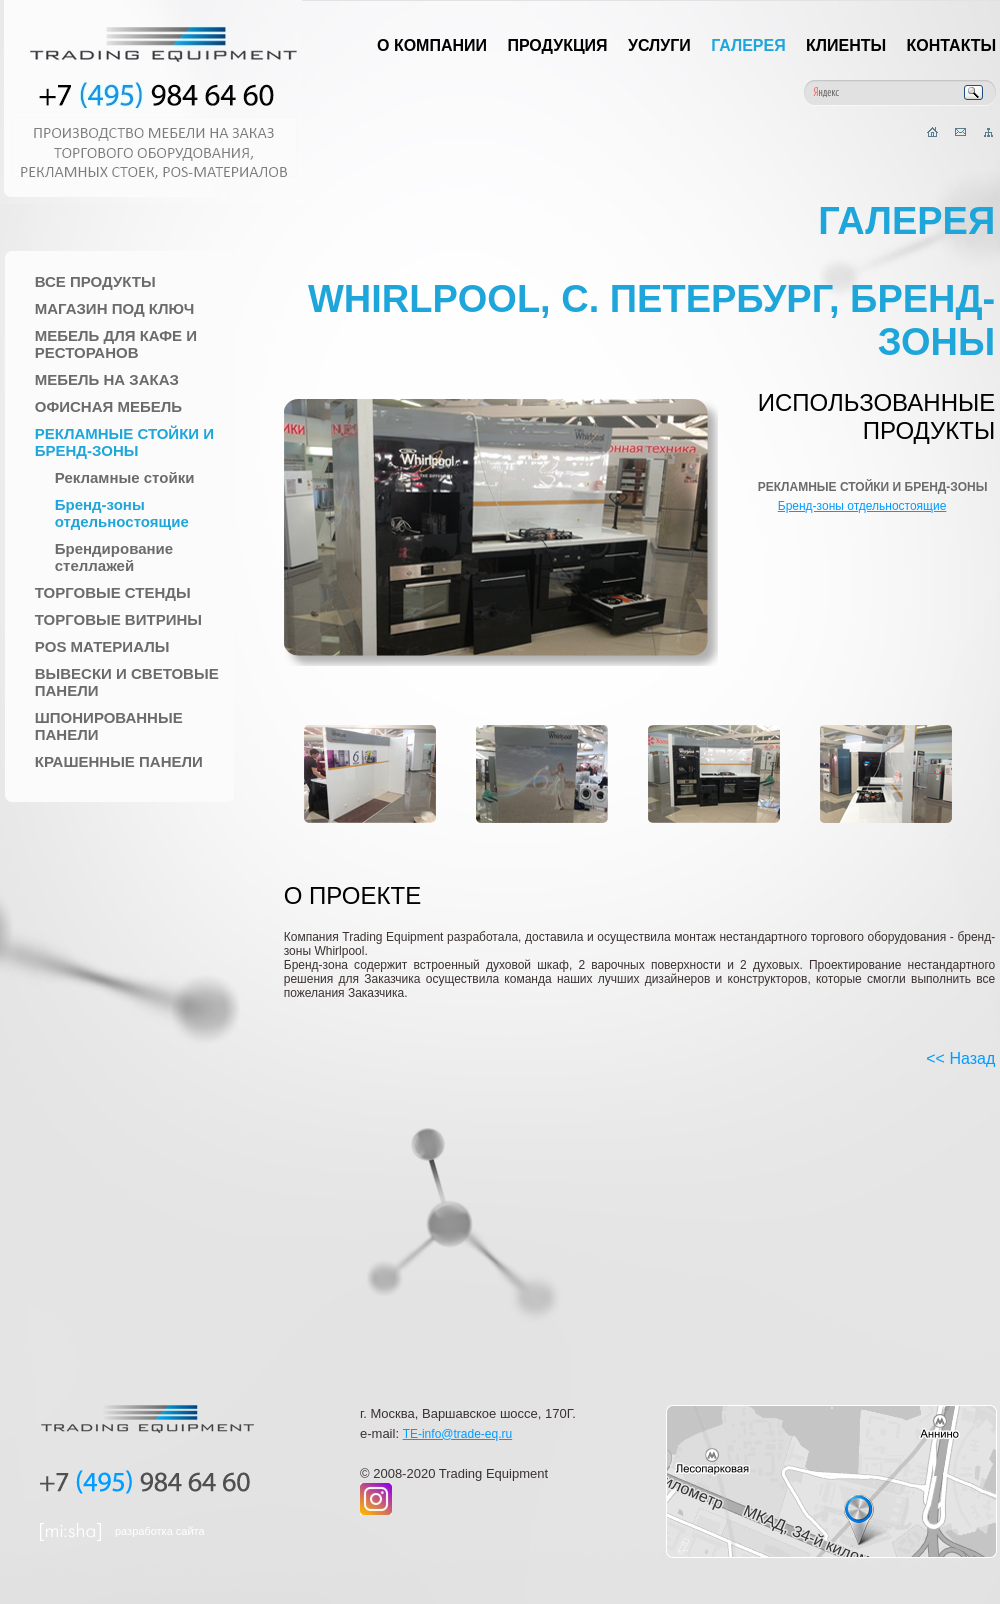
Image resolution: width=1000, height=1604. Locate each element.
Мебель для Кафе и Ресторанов (116, 344)
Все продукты (95, 281)
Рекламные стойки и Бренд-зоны (124, 442)
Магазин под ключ (115, 308)
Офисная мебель (108, 406)
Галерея (748, 45)
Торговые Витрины (118, 619)
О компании (432, 45)
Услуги (659, 45)
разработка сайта (160, 1531)
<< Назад (960, 1058)
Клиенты (846, 45)
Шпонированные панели (109, 726)
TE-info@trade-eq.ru (458, 1434)
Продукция (557, 45)
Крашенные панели (119, 761)
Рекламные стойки (125, 477)
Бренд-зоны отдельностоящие (122, 513)
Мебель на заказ (107, 379)
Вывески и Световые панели (127, 682)
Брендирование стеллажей (114, 557)
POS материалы (102, 646)
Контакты (952, 45)
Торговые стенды (113, 592)
